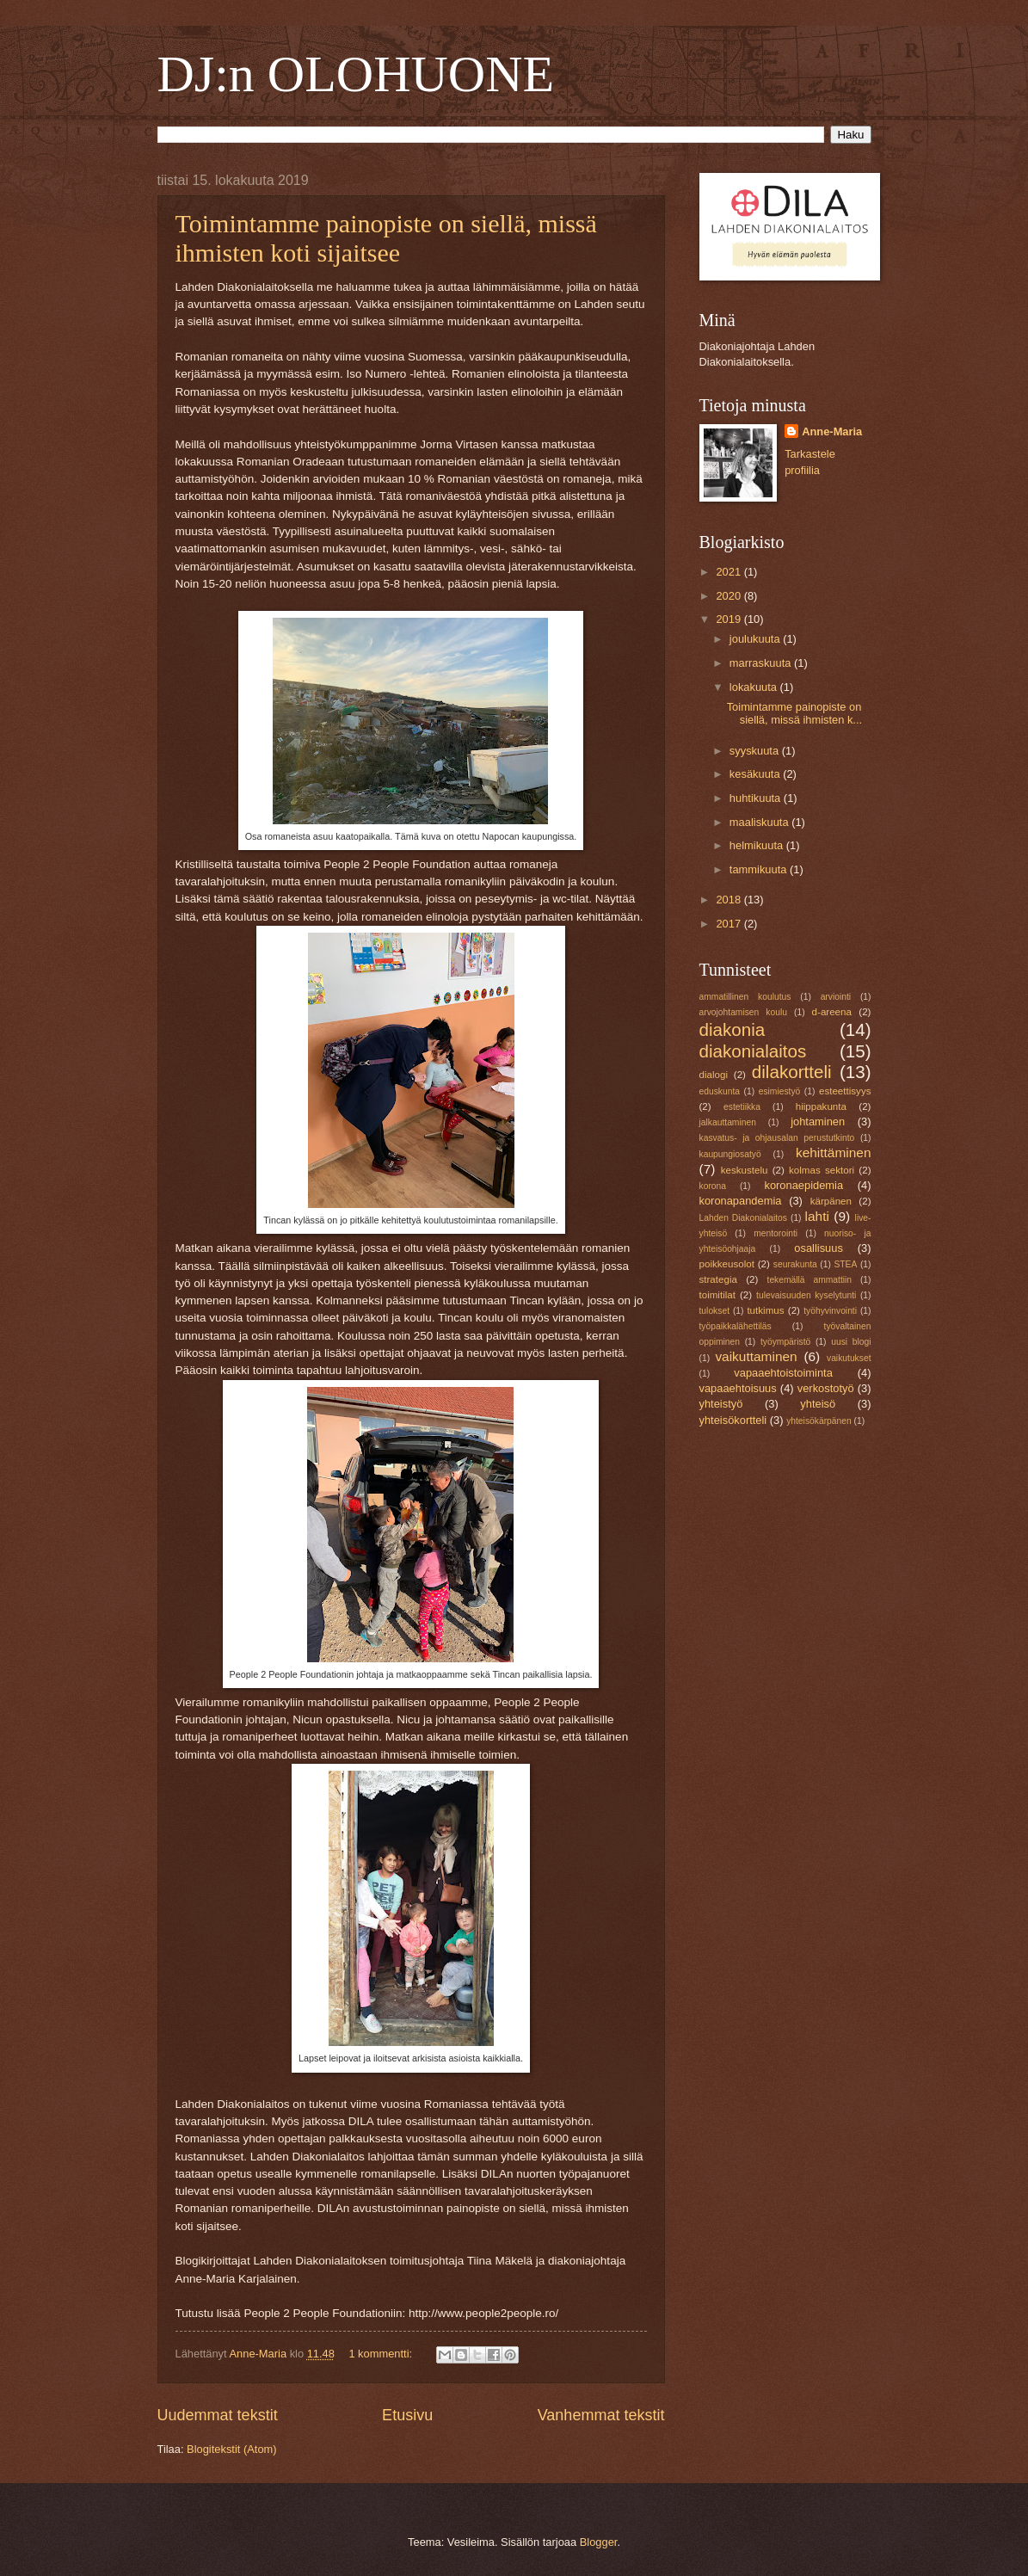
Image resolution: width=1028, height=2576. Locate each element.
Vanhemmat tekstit (601, 2415)
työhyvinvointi (830, 1311)
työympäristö (785, 1342)
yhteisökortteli (733, 1420)
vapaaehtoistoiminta (783, 1372)
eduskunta (720, 1091)
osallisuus (818, 1248)
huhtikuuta (756, 798)
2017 (729, 923)
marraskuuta (761, 662)
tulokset (714, 1311)
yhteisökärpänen (819, 1421)
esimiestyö (780, 1091)
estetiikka (741, 1107)
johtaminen (818, 1121)
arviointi (836, 996)
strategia (718, 1279)
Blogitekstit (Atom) (231, 2449)
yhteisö (817, 1403)
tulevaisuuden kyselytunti (806, 1295)
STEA (845, 1264)
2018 (729, 899)
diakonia (732, 1029)
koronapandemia (740, 1200)
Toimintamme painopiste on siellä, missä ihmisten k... (794, 713)
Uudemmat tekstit (217, 2415)
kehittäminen (833, 1152)
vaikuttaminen (756, 1356)
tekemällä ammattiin (810, 1280)
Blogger (599, 2542)
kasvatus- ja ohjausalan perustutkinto (777, 1138)
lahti (817, 1216)
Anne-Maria (832, 431)
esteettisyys (845, 1091)
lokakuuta (754, 687)
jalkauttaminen (727, 1122)
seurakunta (795, 1264)
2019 (729, 619)
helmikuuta (757, 845)
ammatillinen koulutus (745, 996)
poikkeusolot (726, 1264)
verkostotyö (825, 1388)
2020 (729, 595)
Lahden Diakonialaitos (743, 1218)
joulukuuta (756, 638)
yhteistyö (721, 1403)
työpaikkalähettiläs (735, 1326)
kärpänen (831, 1201)
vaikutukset (849, 1358)
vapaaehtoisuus (738, 1388)
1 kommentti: (381, 2353)
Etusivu (407, 2415)
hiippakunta (821, 1106)
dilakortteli (792, 1072)
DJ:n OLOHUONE (356, 74)
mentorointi (775, 1233)
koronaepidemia (803, 1185)
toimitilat (717, 1295)
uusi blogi (851, 1342)
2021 (729, 571)
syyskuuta (755, 750)
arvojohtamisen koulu (743, 1012)
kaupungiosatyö (730, 1154)
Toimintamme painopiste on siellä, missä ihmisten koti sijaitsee (386, 238)
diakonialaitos (753, 1051)
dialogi (713, 1074)
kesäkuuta (756, 773)
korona (712, 1186)
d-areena (832, 1012)
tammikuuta (759, 869)
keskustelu (744, 1170)
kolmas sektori (821, 1170)
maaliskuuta (760, 822)
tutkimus (765, 1310)
